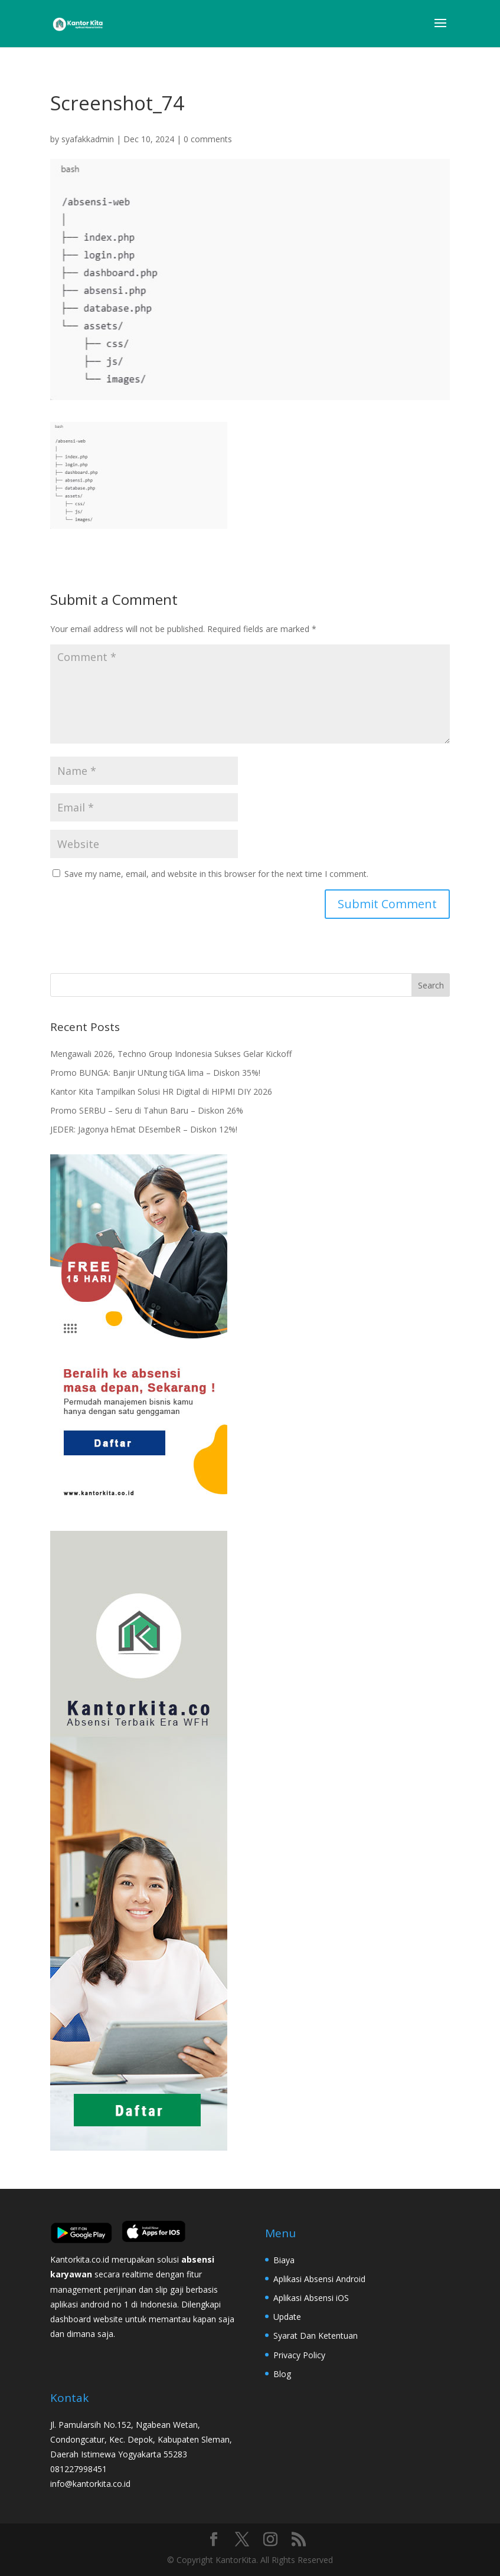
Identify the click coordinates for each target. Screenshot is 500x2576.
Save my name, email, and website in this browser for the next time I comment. (216, 873)
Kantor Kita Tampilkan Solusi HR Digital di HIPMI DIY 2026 (161, 1091)
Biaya (284, 2260)
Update (287, 2316)
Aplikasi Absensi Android (319, 2278)
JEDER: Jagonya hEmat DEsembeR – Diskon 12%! (143, 1129)
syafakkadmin (87, 139)
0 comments (208, 139)
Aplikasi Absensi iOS (311, 2297)
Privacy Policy (299, 2355)
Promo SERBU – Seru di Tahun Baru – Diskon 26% (146, 1110)
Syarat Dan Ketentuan (315, 2335)
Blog (282, 2373)
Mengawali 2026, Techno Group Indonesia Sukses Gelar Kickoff (171, 1053)
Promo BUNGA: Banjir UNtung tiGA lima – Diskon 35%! (155, 1072)
